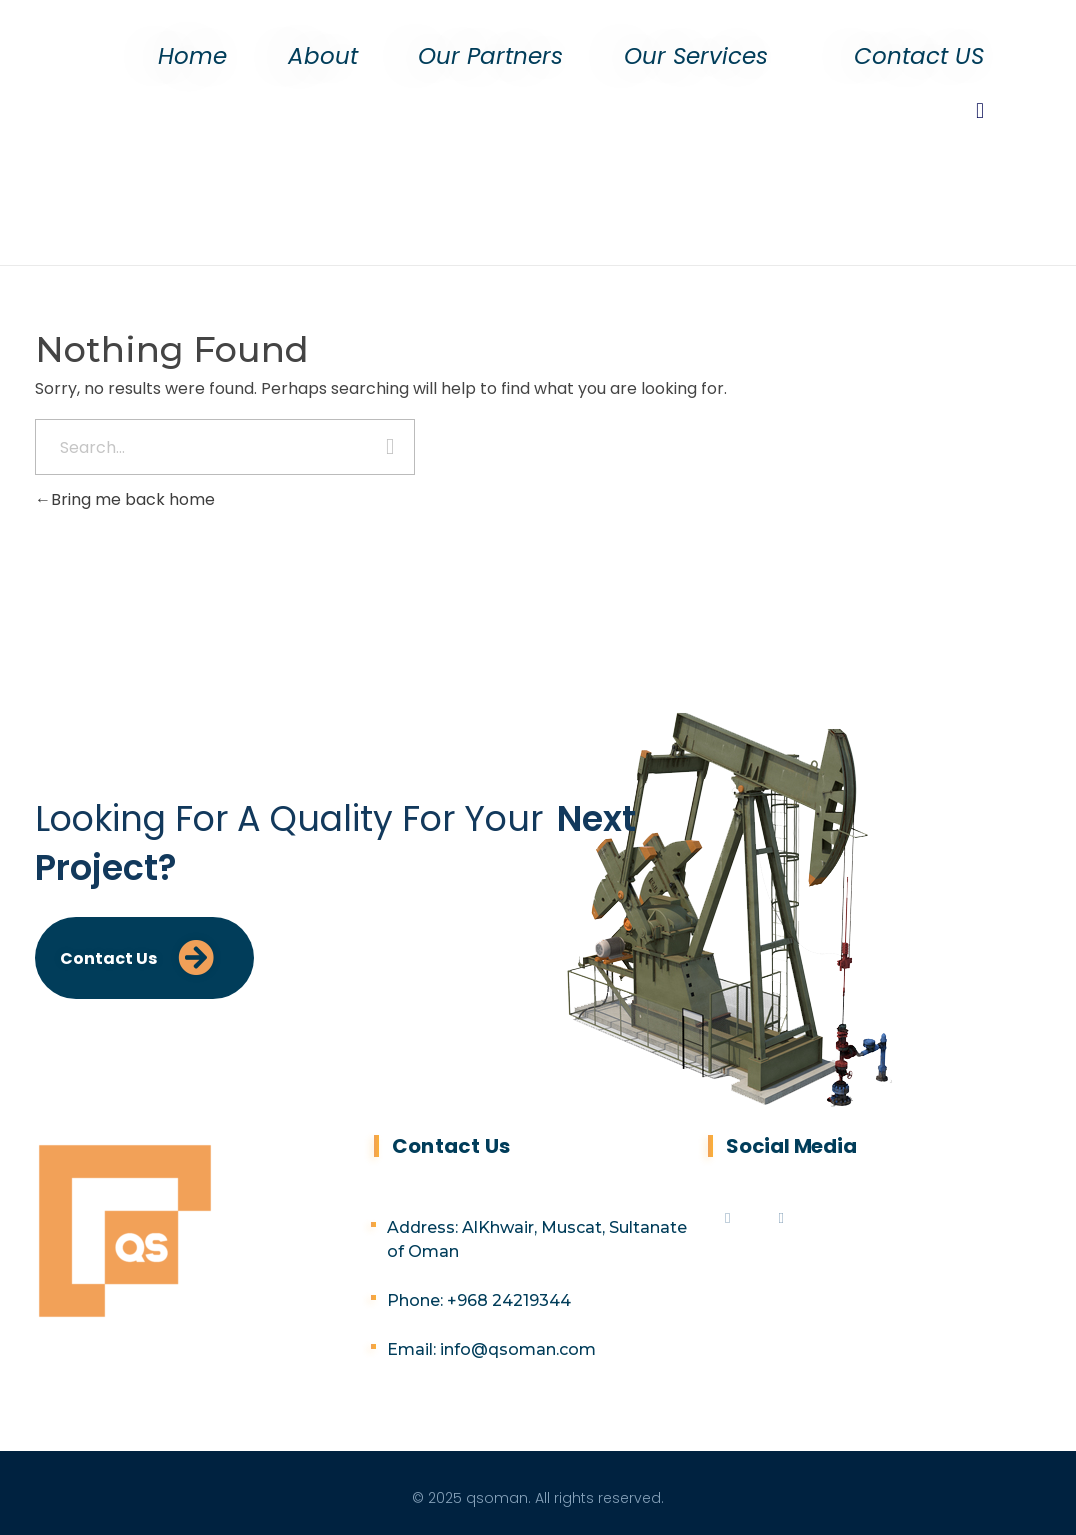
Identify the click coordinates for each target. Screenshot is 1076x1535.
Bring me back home (125, 499)
